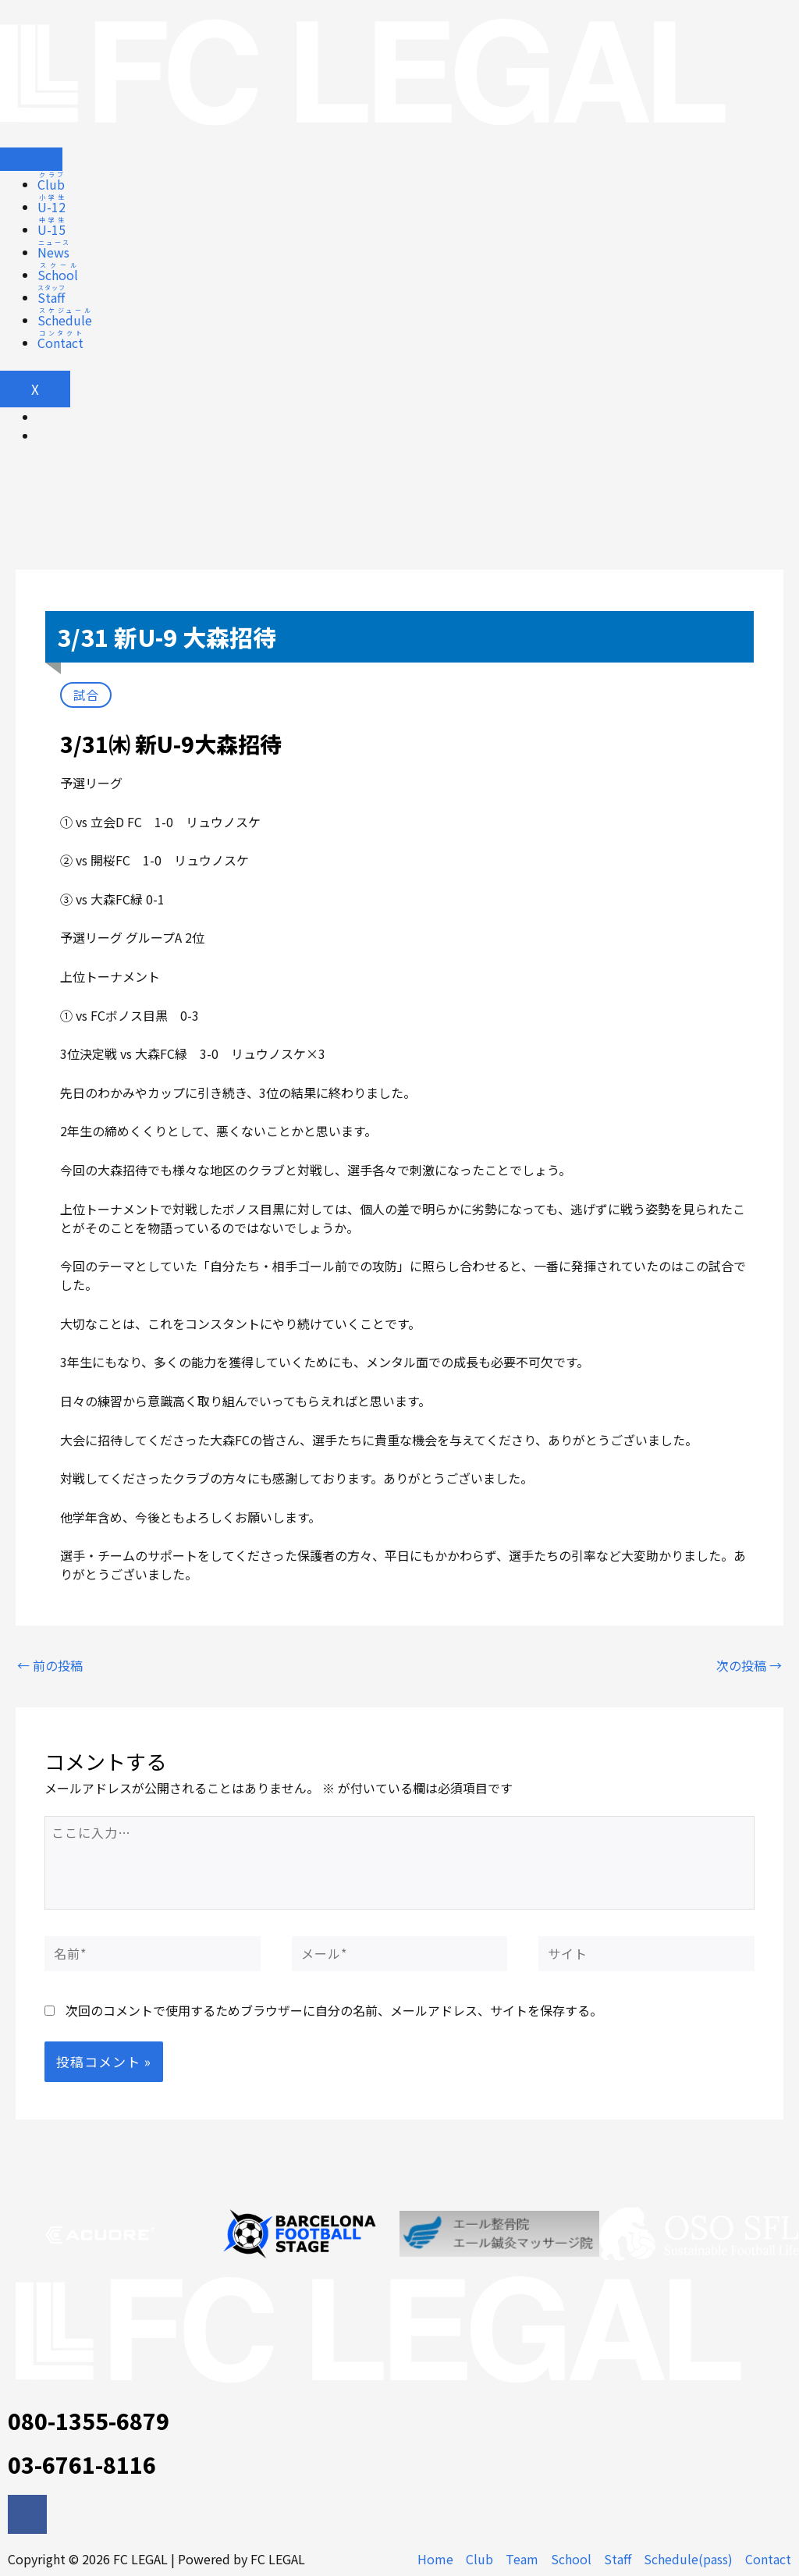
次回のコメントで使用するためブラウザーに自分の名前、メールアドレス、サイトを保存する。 (334, 2010)
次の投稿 (749, 1665)
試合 (85, 694)
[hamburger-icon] (31, 159)
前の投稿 (50, 1665)
